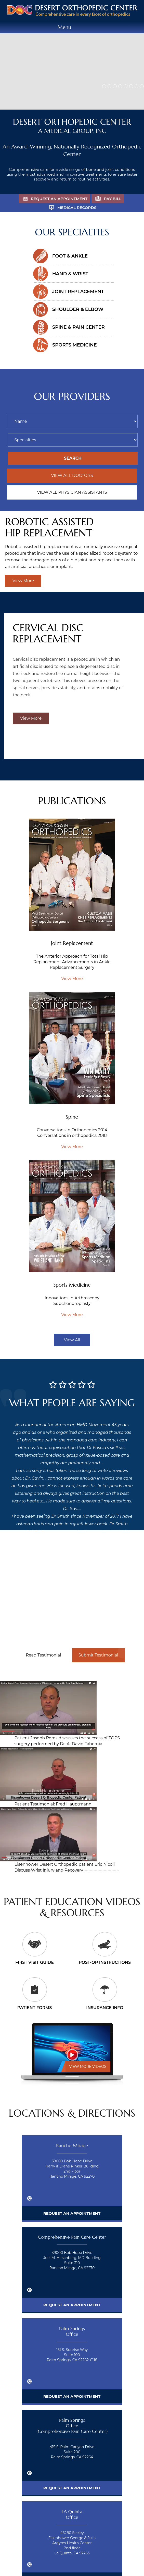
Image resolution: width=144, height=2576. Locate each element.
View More (23, 580)
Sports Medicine (74, 345)
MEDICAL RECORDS (76, 207)
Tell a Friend (121, 2521)
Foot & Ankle (70, 256)
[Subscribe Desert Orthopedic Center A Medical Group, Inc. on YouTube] (78, 2497)
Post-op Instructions (105, 1975)
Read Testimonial (42, 1662)
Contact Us (17, 2527)
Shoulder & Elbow (77, 309)
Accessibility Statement (52, 2527)
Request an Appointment (39, 2226)
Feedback (97, 2521)
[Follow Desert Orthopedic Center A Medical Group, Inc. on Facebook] (55, 2497)
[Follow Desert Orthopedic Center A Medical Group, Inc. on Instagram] (89, 2497)
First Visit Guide (34, 1975)
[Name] (73, 421)
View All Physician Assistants (72, 492)
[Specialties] (73, 440)
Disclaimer (35, 2521)
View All (72, 1340)
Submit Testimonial (99, 1662)
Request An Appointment (59, 198)
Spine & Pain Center (78, 327)
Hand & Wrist (70, 274)
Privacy (56, 2521)
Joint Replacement (78, 291)
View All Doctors (72, 475)
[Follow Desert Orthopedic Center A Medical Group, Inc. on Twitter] (66, 2497)
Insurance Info (104, 2020)
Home (15, 2521)
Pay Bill (112, 198)
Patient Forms (34, 2020)
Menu (71, 28)
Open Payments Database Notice (107, 2527)
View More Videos (88, 2079)
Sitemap (75, 2521)
